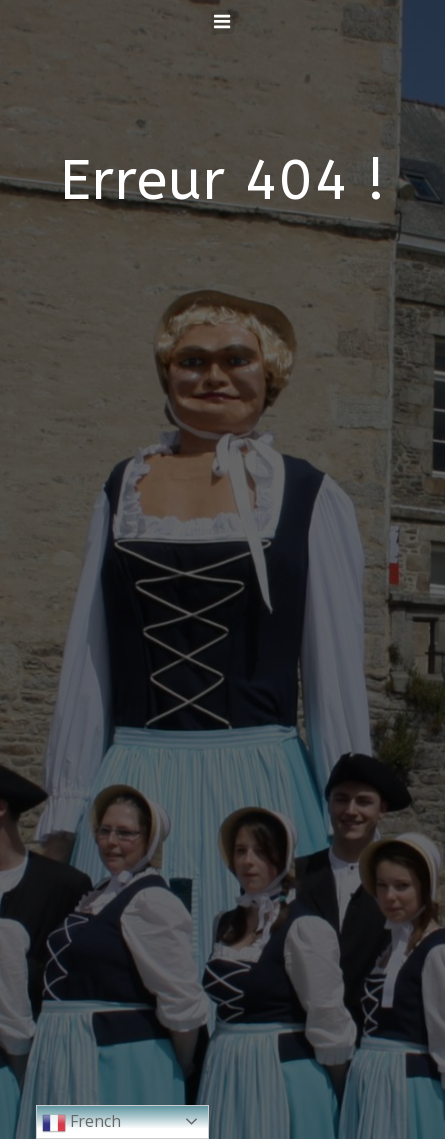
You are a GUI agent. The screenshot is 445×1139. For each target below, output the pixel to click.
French (81, 1122)
